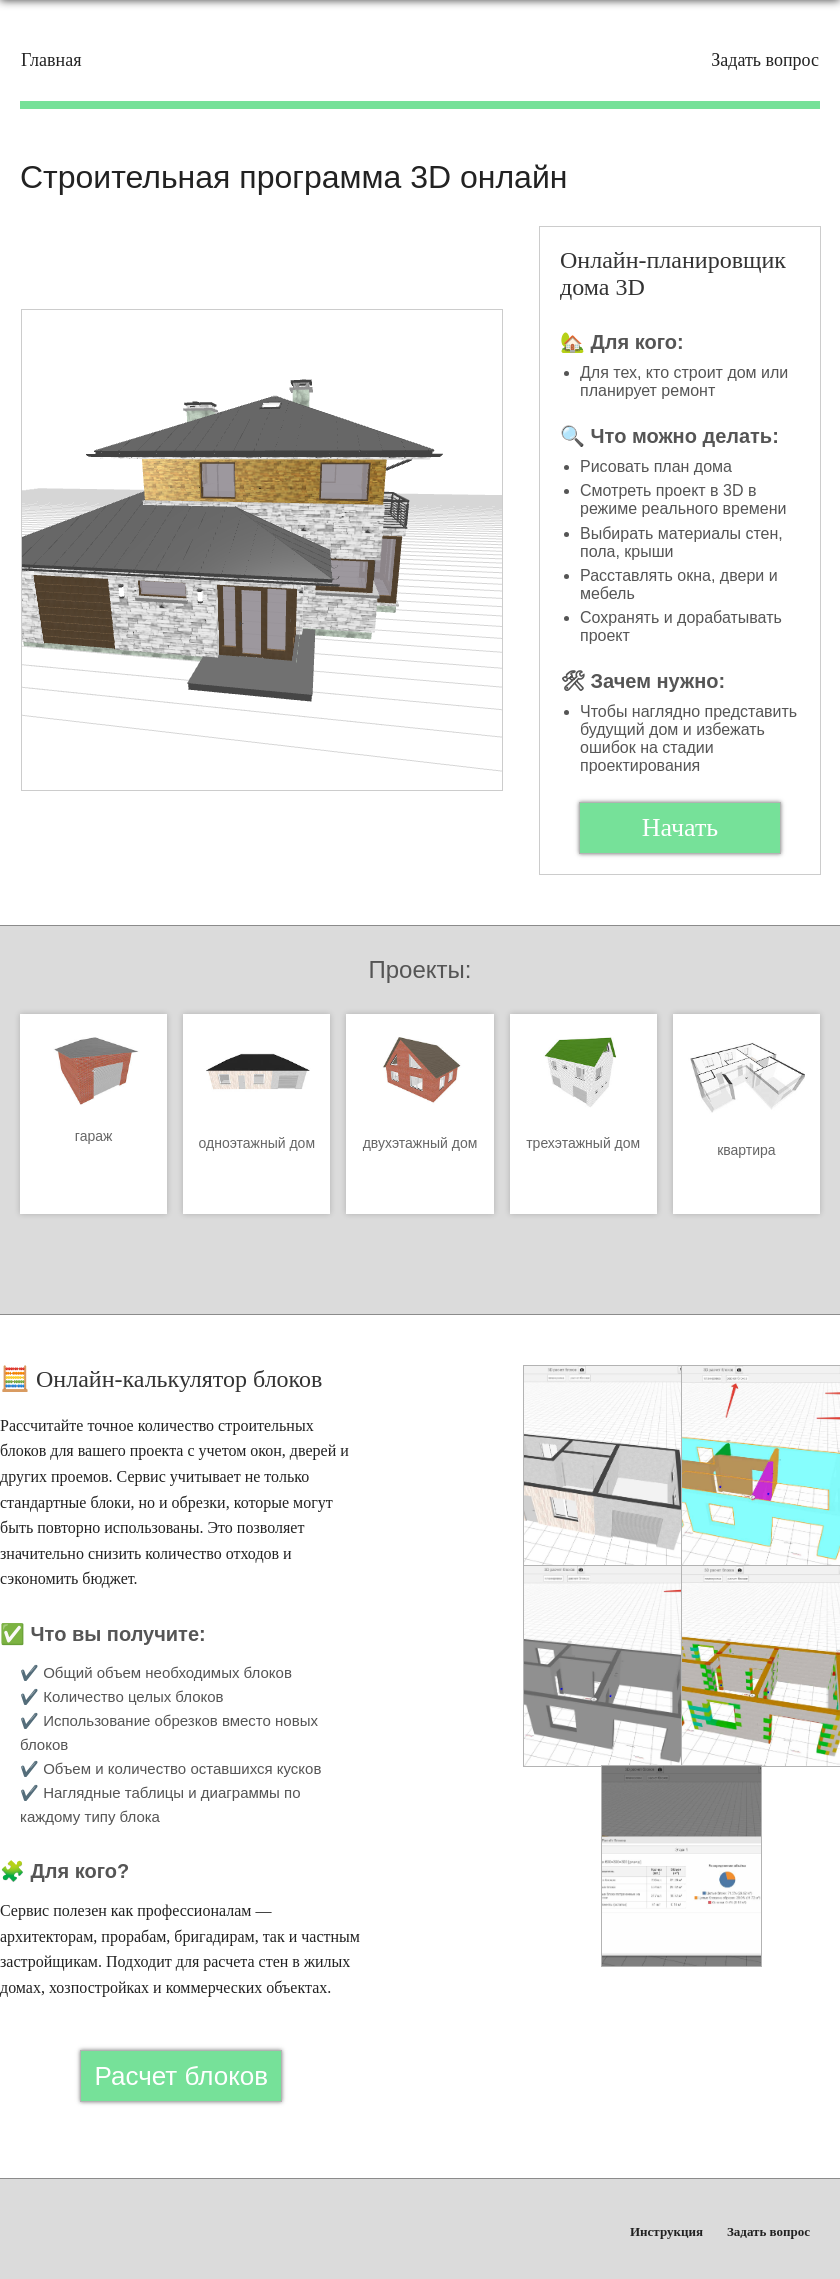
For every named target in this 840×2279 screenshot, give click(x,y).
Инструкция (666, 2231)
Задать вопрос (765, 60)
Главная (51, 60)
